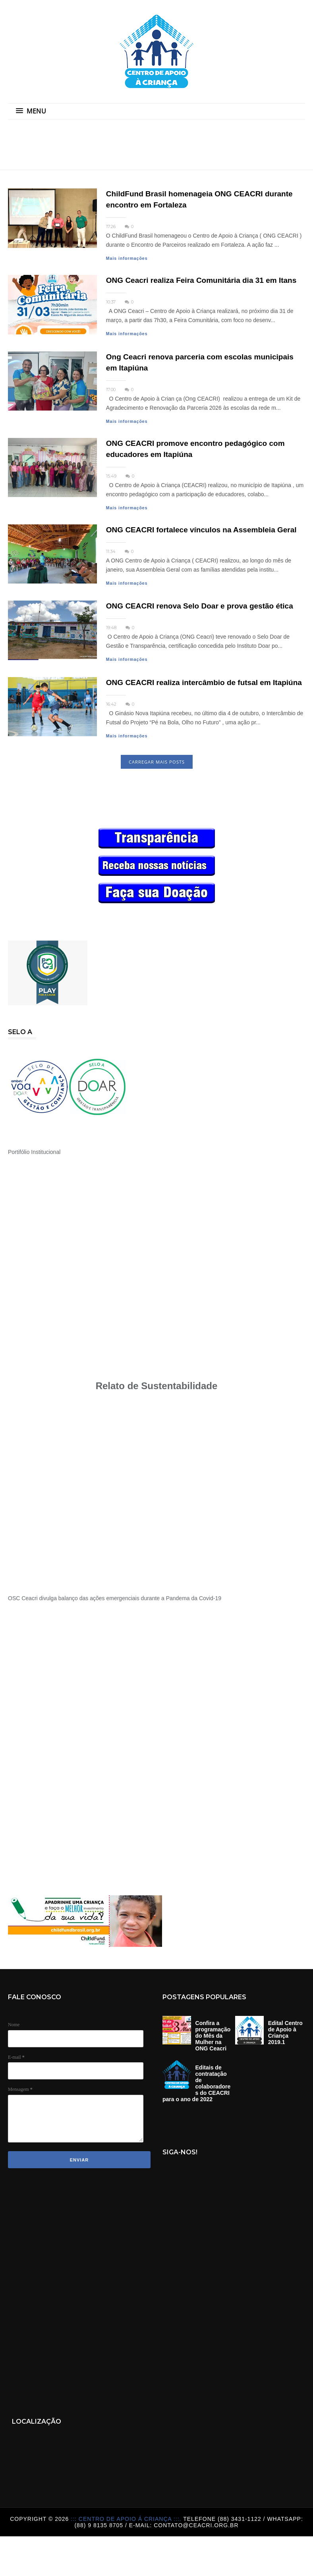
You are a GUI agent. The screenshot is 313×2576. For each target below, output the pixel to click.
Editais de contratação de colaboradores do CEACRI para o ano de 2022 (196, 2083)
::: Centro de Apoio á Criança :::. (127, 2519)
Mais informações (127, 258)
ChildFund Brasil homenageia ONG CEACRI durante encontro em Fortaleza (199, 199)
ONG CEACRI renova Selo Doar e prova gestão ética (199, 606)
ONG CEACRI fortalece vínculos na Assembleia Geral (201, 530)
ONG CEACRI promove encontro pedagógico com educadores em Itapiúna (195, 449)
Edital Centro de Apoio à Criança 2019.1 (285, 2032)
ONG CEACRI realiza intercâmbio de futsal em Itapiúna (204, 682)
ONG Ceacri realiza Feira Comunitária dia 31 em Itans (201, 280)
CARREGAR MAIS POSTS (157, 762)
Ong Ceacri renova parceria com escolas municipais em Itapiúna (200, 362)
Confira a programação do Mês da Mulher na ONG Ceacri (213, 2036)
